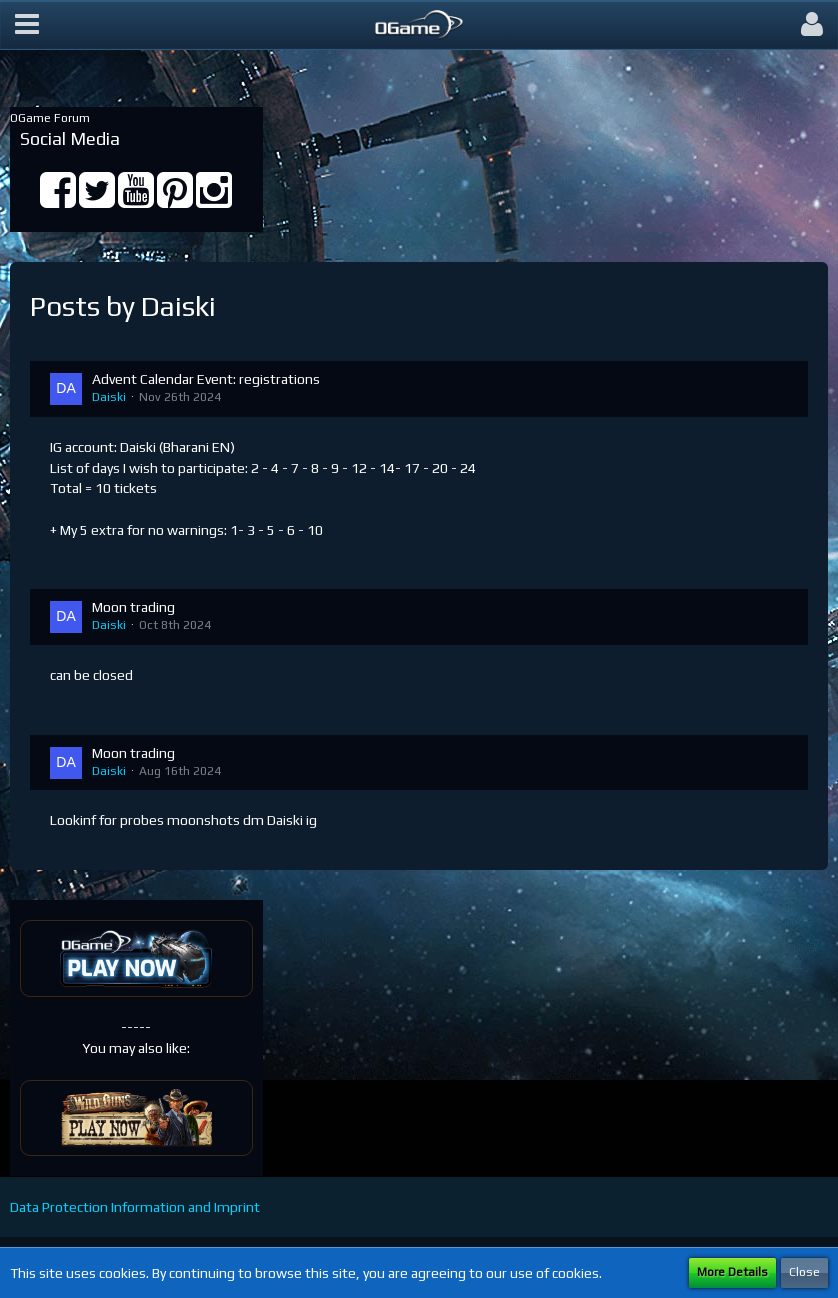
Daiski (109, 397)
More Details (732, 1272)
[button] (27, 25)
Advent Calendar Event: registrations (206, 379)
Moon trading (133, 607)
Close (804, 1272)
